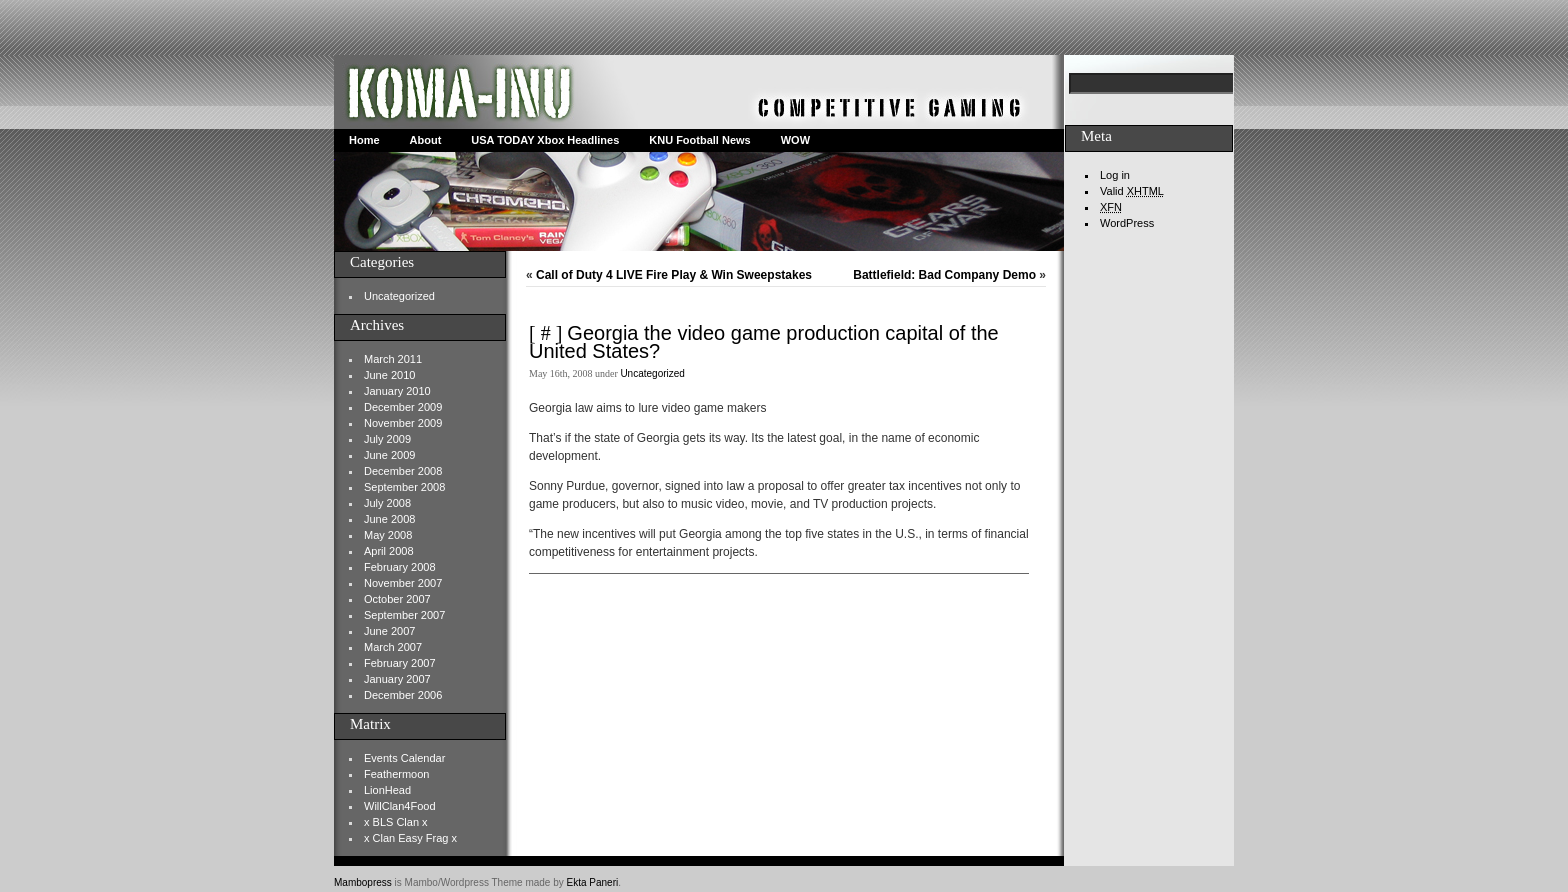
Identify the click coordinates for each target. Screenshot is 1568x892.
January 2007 (397, 679)
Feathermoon (396, 774)
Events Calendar (404, 758)
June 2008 (389, 519)
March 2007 (393, 647)
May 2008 (388, 535)
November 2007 (403, 583)
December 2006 (403, 695)
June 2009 (389, 455)
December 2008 (403, 471)
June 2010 (389, 375)
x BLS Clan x (396, 822)
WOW (795, 140)
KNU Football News (699, 140)
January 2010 (397, 391)
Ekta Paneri (593, 882)
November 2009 (403, 423)
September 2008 (404, 487)
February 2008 (400, 567)
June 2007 (389, 631)
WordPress (1127, 223)
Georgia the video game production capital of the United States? (764, 342)
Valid (1132, 191)
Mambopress (363, 882)
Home (364, 140)
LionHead (387, 790)
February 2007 (400, 663)
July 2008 (387, 503)
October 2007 (397, 599)
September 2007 (404, 615)
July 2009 (387, 439)
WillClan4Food (400, 806)
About (426, 140)
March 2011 (393, 359)
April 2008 (389, 551)
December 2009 (403, 407)
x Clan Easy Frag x (410, 838)
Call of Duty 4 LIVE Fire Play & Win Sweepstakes (674, 275)
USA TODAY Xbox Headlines (545, 140)
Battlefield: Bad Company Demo (944, 275)
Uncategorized (399, 296)
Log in (1115, 175)
